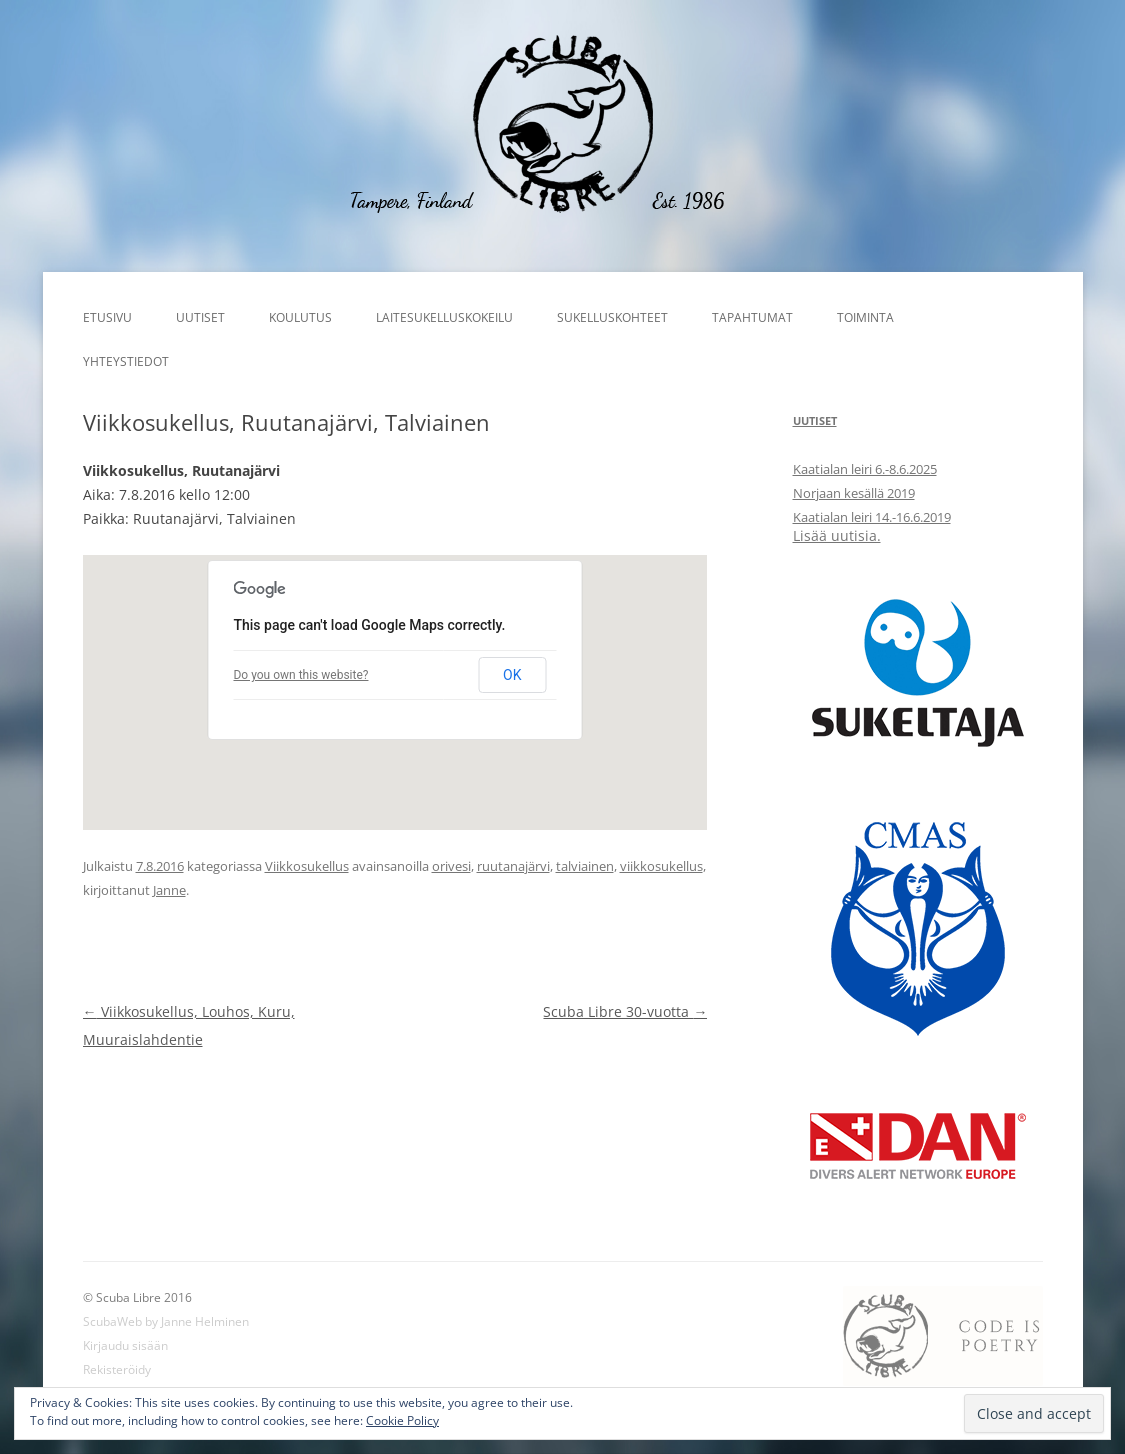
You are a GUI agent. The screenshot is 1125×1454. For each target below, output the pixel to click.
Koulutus (300, 317)
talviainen (585, 866)
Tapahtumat (752, 317)
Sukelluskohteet (612, 317)
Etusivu (107, 317)
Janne (169, 890)
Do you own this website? (300, 675)
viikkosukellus (661, 866)
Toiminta (865, 317)
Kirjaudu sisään (125, 1345)
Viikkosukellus (307, 866)
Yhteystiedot (126, 361)
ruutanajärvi (513, 866)
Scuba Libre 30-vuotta (625, 1011)
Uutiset (200, 317)
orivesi (451, 866)
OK (512, 675)
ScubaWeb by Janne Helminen (166, 1321)
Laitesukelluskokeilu (444, 317)
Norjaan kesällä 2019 (854, 493)
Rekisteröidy (117, 1369)
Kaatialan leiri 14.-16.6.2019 (872, 517)
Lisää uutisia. (837, 535)
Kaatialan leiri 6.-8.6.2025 (865, 469)
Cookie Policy (402, 1420)
